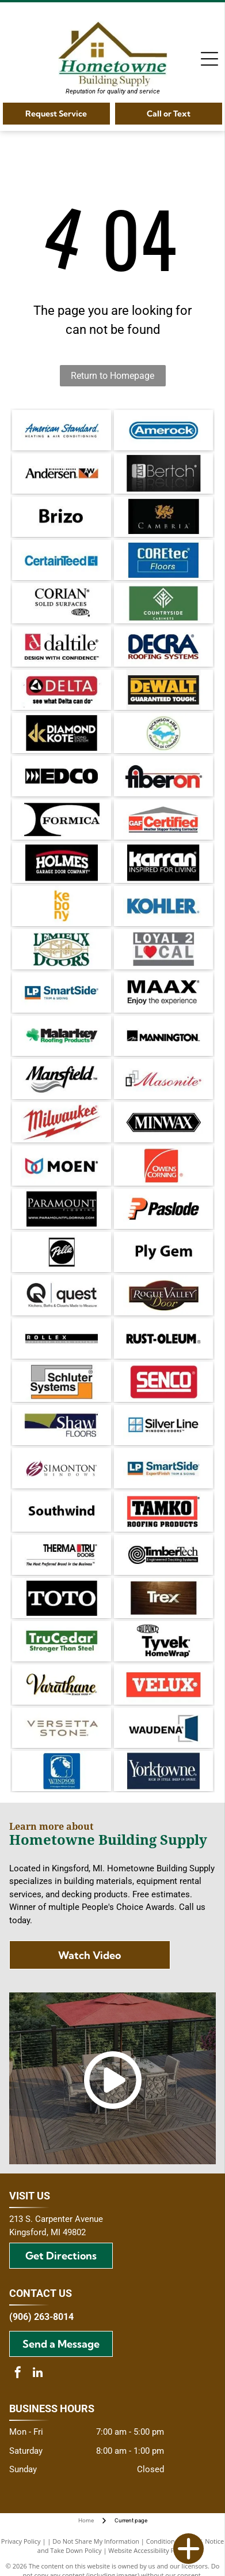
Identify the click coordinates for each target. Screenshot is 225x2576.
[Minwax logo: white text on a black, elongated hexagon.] (163, 1122)
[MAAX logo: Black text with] (163, 992)
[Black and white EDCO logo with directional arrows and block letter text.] (61, 776)
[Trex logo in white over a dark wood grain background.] (163, 1598)
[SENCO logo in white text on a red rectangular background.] (163, 1382)
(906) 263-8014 (41, 2316)
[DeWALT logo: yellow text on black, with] (163, 690)
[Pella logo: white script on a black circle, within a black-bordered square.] (61, 1252)
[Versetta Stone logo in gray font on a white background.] (61, 1728)
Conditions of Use (172, 2541)
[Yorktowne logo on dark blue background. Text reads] (163, 1771)
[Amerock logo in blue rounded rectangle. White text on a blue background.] (163, 430)
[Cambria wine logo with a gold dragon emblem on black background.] (163, 517)
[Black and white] (61, 819)
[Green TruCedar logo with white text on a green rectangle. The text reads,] (61, 1641)
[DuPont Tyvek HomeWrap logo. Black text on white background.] (163, 1641)
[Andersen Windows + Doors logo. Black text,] (61, 473)
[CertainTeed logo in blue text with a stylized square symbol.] (61, 560)
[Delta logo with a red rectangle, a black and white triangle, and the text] (61, 690)
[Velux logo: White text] (163, 1684)
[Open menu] (209, 58)
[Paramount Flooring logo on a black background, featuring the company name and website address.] (61, 1209)
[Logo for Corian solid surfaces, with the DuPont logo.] (61, 603)
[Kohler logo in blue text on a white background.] (163, 906)
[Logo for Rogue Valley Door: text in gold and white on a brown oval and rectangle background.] (163, 1295)
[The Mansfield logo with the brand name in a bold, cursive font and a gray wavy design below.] (61, 1079)
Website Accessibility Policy (148, 2550)
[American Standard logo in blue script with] (61, 430)
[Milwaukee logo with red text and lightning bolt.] (61, 1122)
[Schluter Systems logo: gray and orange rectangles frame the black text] (61, 1382)
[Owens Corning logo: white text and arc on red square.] (163, 1165)
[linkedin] (38, 2374)
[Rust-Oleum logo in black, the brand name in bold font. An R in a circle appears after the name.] (163, 1338)
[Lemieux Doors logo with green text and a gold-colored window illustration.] (61, 949)
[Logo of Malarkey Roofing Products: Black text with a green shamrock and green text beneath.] (61, 1036)
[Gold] (61, 733)
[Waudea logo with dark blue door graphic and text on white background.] (163, 1728)
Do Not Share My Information (95, 2541)
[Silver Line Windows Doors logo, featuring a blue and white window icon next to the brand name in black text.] (163, 1425)
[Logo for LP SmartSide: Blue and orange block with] (163, 1468)
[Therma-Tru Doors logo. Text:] (61, 1555)
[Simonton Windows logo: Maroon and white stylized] (61, 1468)
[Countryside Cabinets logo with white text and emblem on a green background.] (163, 603)
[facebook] (17, 2374)
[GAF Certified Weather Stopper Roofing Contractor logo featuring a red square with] (163, 819)
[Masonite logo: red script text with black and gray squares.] (163, 1079)
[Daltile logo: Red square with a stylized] (61, 646)
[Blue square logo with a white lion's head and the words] (61, 1771)
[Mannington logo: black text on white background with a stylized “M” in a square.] (163, 1036)
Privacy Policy (21, 2541)
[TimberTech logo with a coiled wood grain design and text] (163, 1555)
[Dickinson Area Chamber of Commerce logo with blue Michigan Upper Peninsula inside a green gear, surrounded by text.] (163, 733)
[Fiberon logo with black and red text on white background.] (163, 776)
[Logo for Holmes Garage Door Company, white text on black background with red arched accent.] (61, 863)
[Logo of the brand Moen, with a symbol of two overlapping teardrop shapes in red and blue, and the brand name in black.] (61, 1165)
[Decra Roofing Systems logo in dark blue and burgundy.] (163, 646)
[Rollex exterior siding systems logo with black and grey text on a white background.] (61, 1338)
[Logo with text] (163, 949)
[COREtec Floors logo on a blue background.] (163, 560)
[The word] (61, 517)
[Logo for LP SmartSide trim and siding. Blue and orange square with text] (61, 992)
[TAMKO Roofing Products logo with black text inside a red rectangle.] (163, 1511)
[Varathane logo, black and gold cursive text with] (61, 1684)
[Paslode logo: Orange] (163, 1209)
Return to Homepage (112, 375)
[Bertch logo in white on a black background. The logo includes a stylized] (163, 473)
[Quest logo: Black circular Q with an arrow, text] (61, 1295)
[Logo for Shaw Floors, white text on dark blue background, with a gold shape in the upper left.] (61, 1425)
